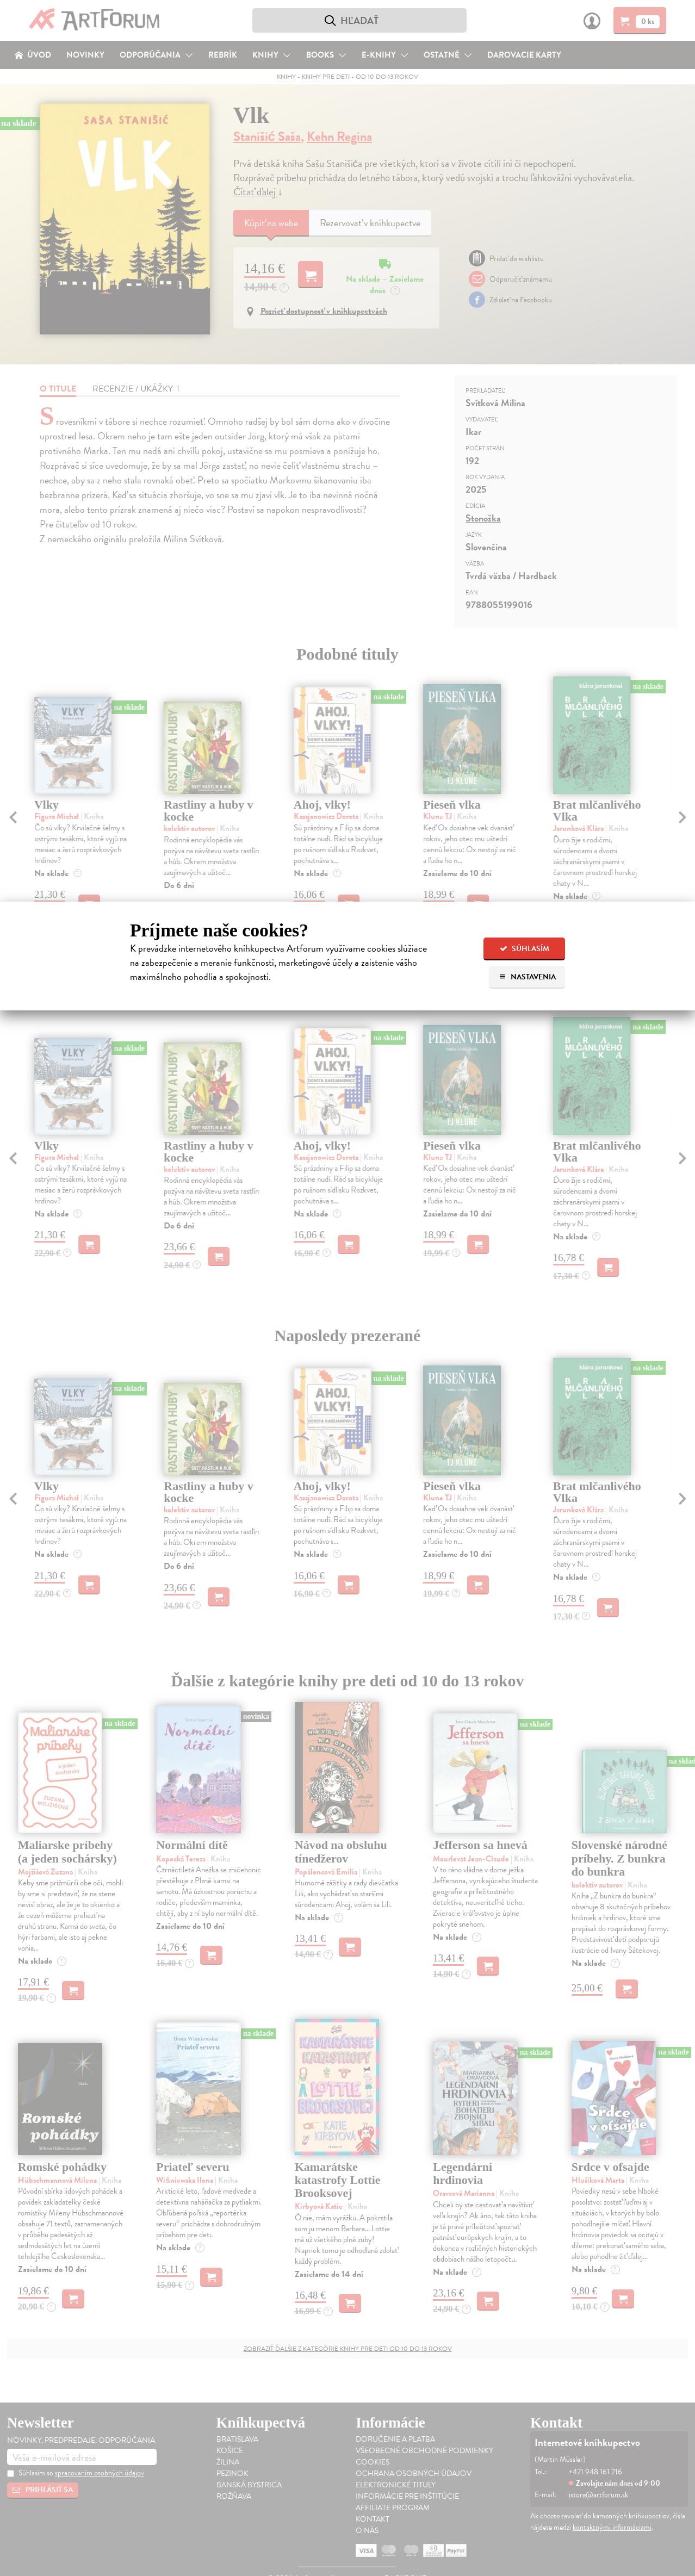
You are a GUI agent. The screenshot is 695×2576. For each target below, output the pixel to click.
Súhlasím (524, 948)
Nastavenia (527, 977)
